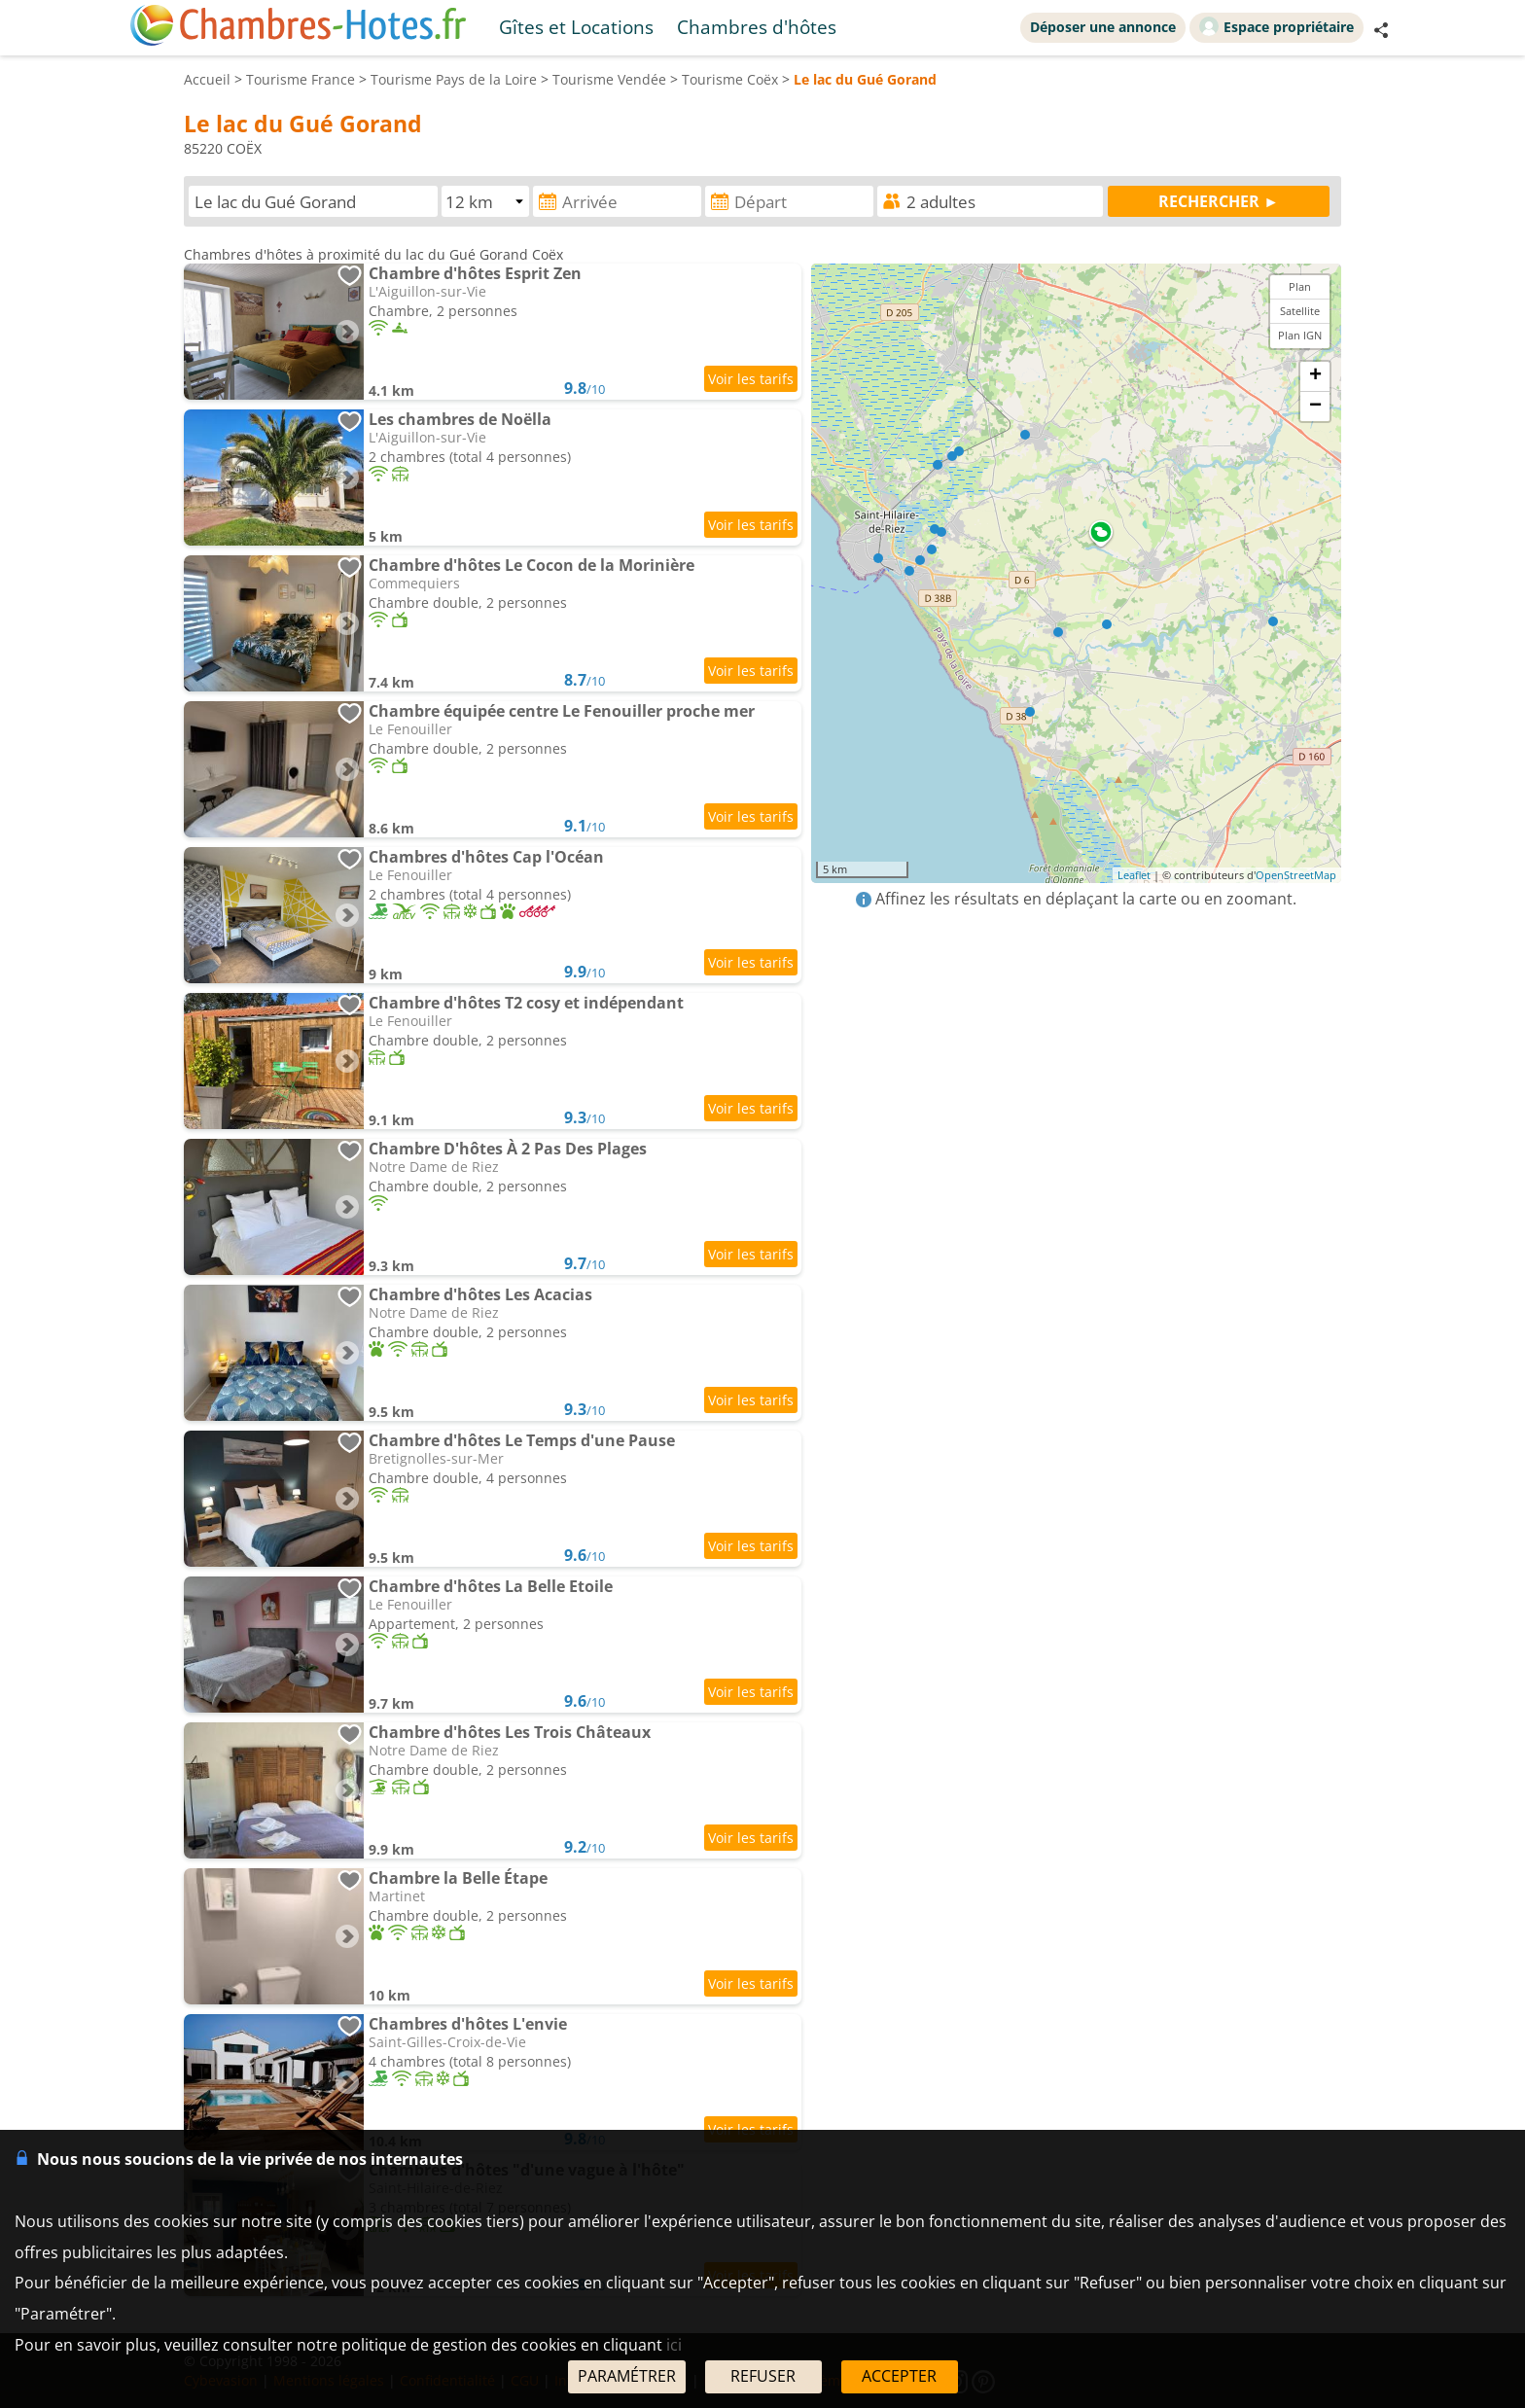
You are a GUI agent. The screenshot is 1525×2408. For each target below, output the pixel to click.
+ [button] (1315, 376)
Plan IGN (1300, 335)
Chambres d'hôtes (756, 27)
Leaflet (1134, 875)
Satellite (1300, 310)
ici (674, 2344)
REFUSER (763, 2376)
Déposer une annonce (1103, 27)
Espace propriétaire (1276, 26)
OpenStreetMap (1296, 875)
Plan (1300, 286)
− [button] (1315, 406)
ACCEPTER (899, 2376)
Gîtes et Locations (576, 27)
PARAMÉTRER (627, 2376)
